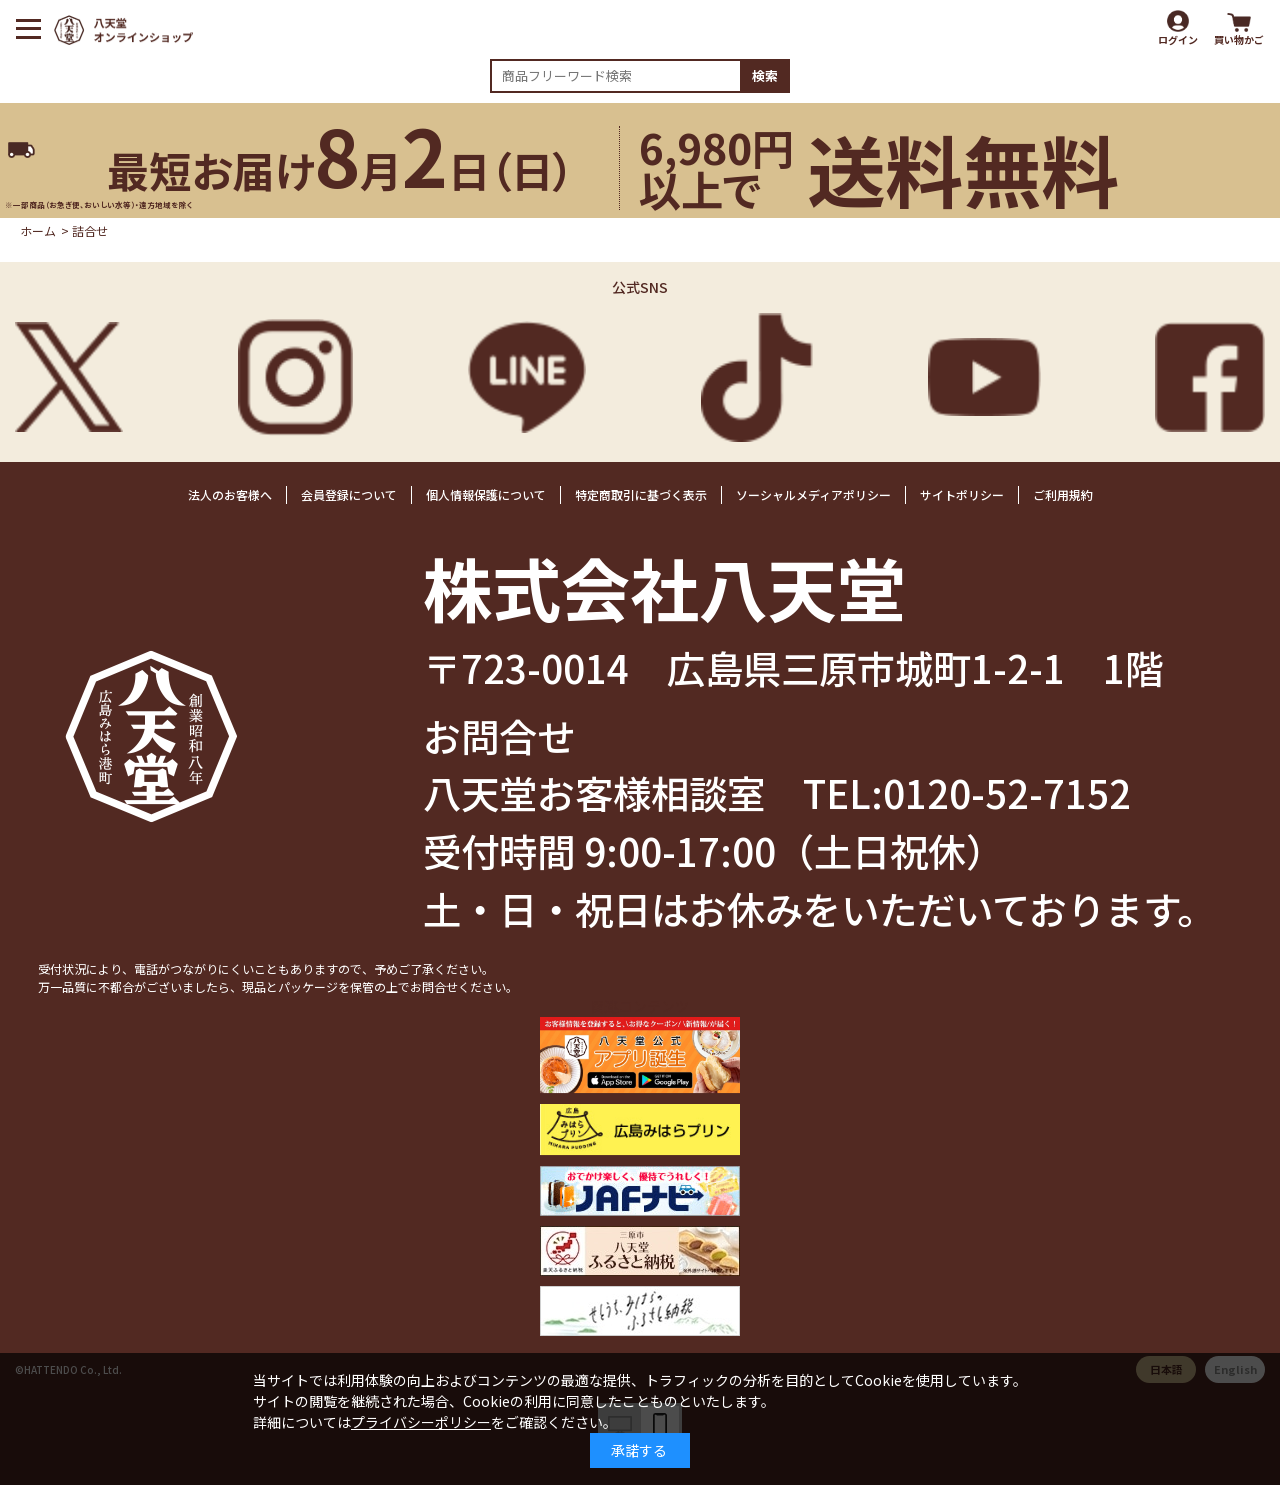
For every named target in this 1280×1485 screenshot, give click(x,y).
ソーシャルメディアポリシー (813, 494)
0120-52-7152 (1007, 792)
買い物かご (1239, 39)
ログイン (1178, 39)
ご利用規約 (1063, 494)
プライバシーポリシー (421, 1422)
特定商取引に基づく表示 (641, 494)
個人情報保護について (486, 494)
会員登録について (349, 494)
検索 (765, 75)
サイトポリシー (962, 494)
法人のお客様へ (230, 494)
